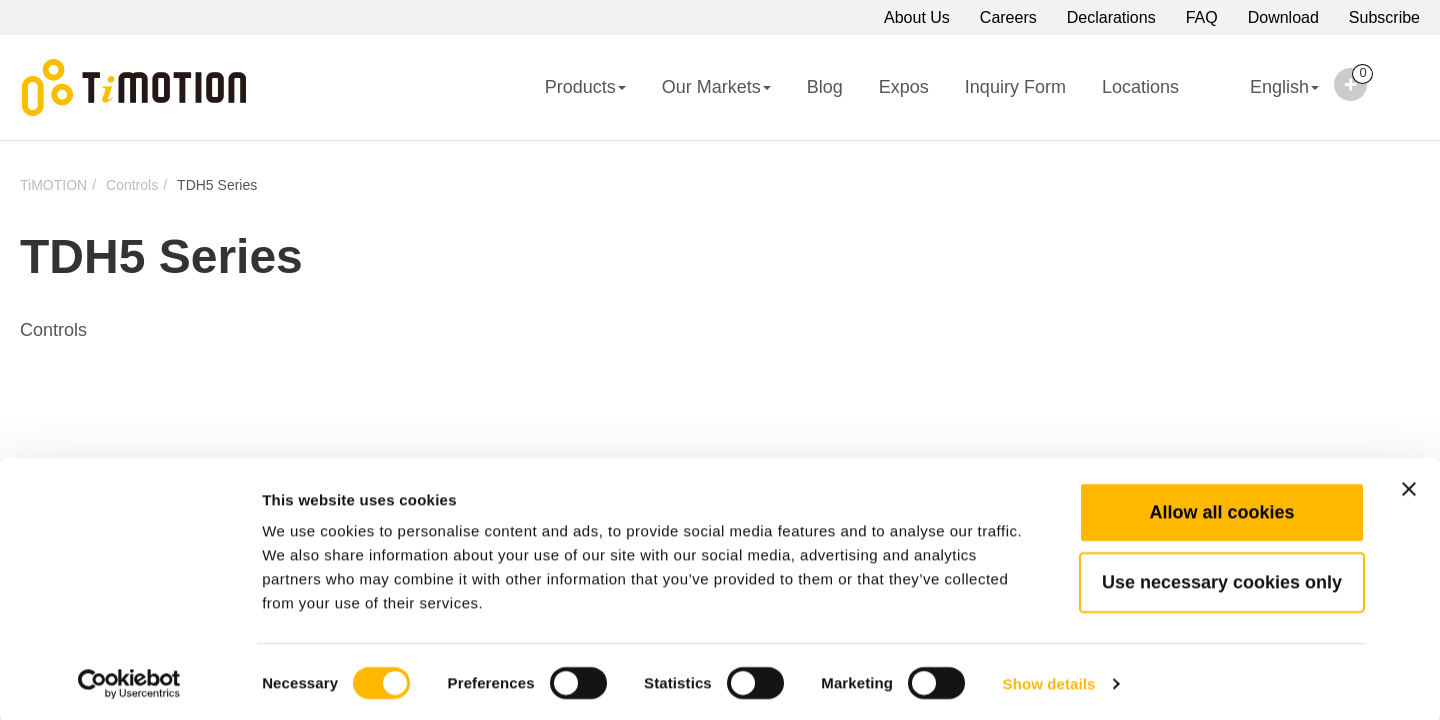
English (1267, 100)
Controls (132, 185)
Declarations (1111, 17)
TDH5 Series (217, 185)
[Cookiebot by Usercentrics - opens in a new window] (129, 681)
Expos (904, 87)
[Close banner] (1409, 486)
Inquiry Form (1015, 87)
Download (1283, 17)
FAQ (1202, 17)
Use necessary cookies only (1222, 579)
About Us (917, 17)
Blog (825, 87)
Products (585, 87)
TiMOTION (53, 185)
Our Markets (716, 87)
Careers (1008, 17)
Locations (1140, 87)
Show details (1049, 680)
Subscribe (1384, 17)
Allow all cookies (1221, 509)
